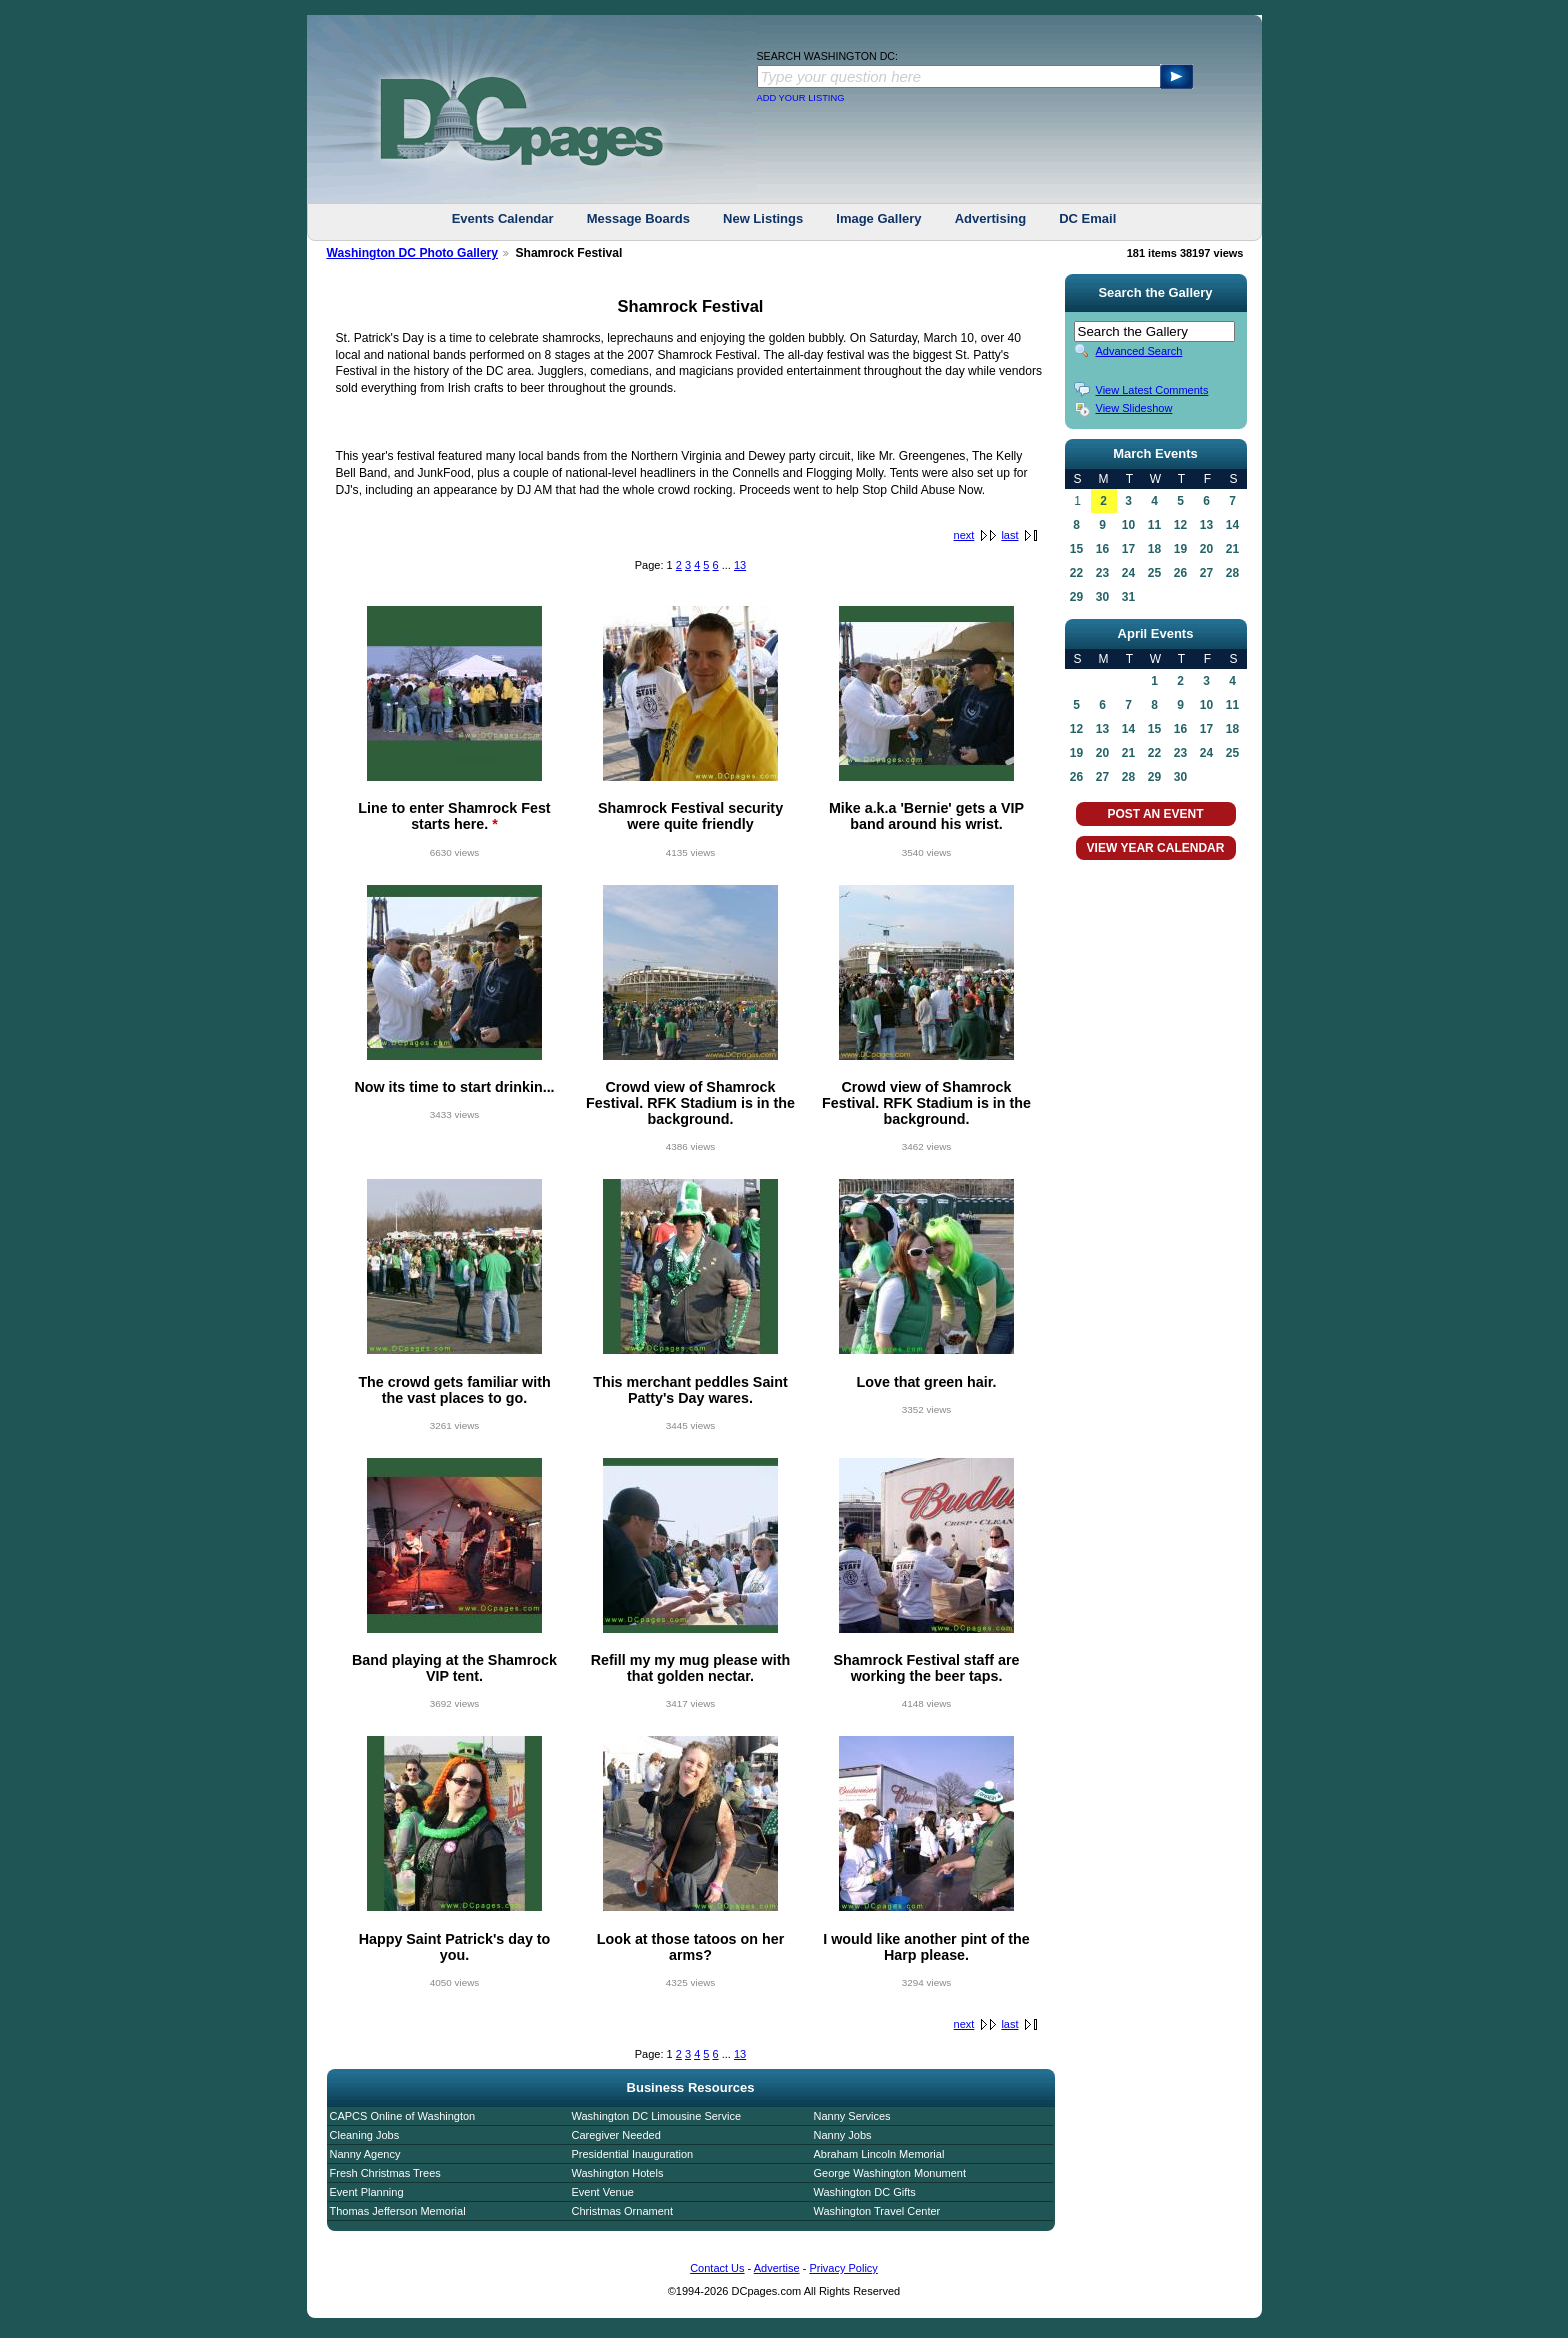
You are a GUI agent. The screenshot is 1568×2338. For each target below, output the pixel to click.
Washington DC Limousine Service (657, 2116)
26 (1180, 573)
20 (1206, 549)
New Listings (763, 218)
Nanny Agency (365, 2154)
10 (1128, 525)
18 (1154, 549)
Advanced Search (1139, 351)
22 (1076, 573)
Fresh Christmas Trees (385, 2173)
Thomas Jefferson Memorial (398, 2211)
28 (1232, 573)
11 (1154, 525)
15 (1076, 549)
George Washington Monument (890, 2173)
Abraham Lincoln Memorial (879, 2154)
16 (1102, 549)
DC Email (1087, 218)
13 (740, 565)
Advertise (777, 2268)
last (1009, 535)
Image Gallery (878, 218)
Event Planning (367, 2192)
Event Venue (603, 2192)
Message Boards (638, 218)
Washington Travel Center (877, 2211)
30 (1102, 597)
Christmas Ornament (622, 2211)
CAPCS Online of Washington (403, 2116)
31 (1128, 597)
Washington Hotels (618, 2173)
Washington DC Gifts (865, 2192)
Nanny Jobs (843, 2135)
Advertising (991, 218)
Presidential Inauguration (633, 2154)
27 (1206, 573)
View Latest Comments (1152, 390)
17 (1128, 549)
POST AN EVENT (1155, 814)
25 (1154, 573)
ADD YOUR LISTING (801, 98)
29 (1076, 597)
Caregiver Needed (616, 2135)
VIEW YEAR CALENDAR (1156, 848)
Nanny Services (852, 2116)
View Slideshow (1134, 408)
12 (1180, 525)
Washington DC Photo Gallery (413, 253)
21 (1232, 549)
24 (1128, 573)
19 (1180, 549)
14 (1232, 525)
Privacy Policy (843, 2268)
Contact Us (717, 2268)
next (964, 535)
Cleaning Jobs (365, 2135)
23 (1102, 573)
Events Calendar (503, 218)
